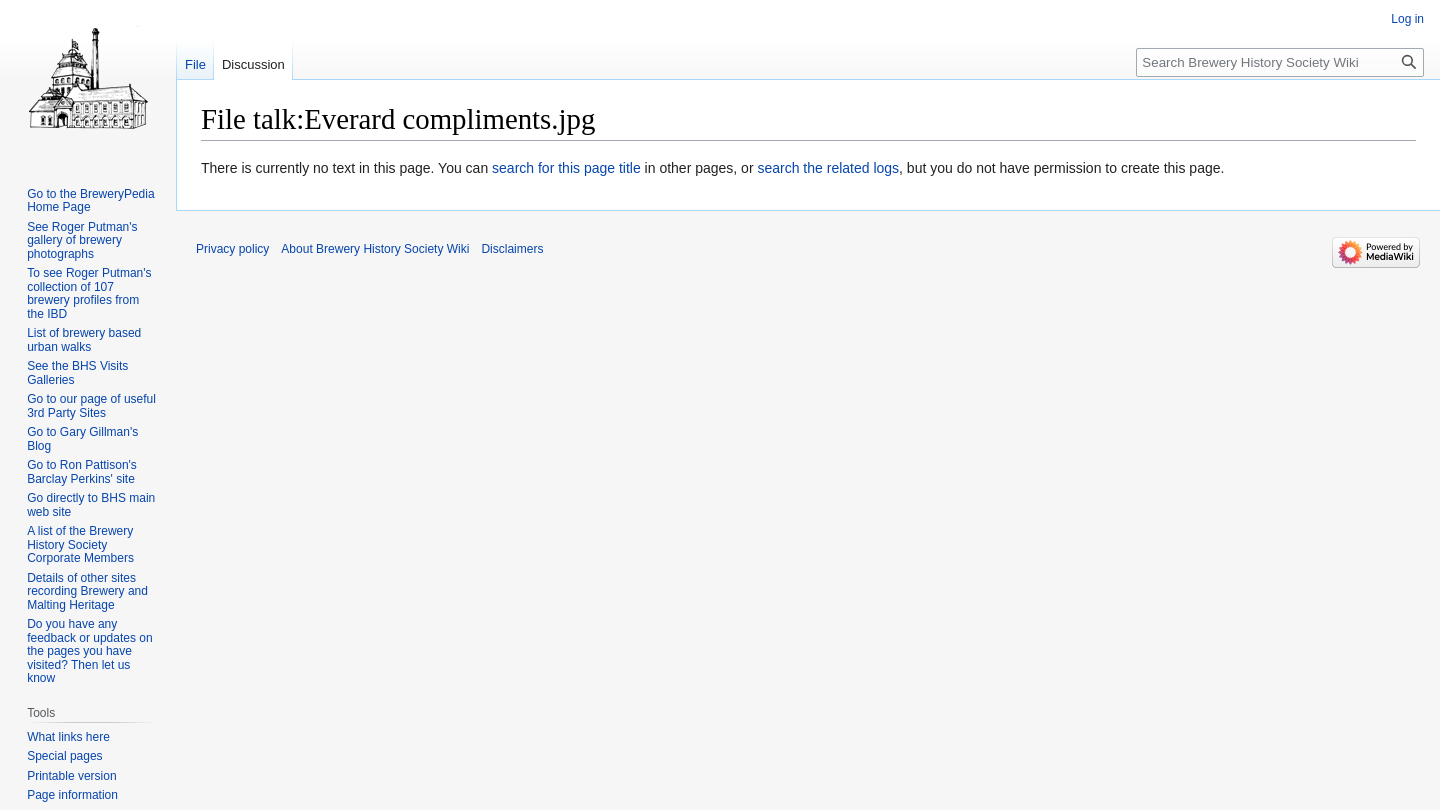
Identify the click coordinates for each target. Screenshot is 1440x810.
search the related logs (828, 168)
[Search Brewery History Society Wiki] (1280, 62)
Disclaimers (512, 249)
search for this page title (566, 168)
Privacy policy (232, 249)
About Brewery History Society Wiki (375, 249)
